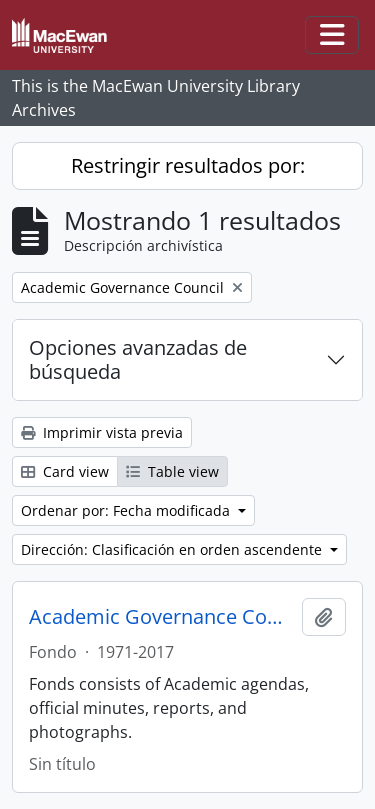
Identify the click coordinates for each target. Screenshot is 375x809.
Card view (65, 471)
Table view (172, 471)
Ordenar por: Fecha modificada (127, 510)
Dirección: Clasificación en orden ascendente (173, 549)
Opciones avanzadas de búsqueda (138, 359)
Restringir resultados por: (188, 165)
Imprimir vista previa (102, 432)
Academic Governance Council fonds (161, 617)
